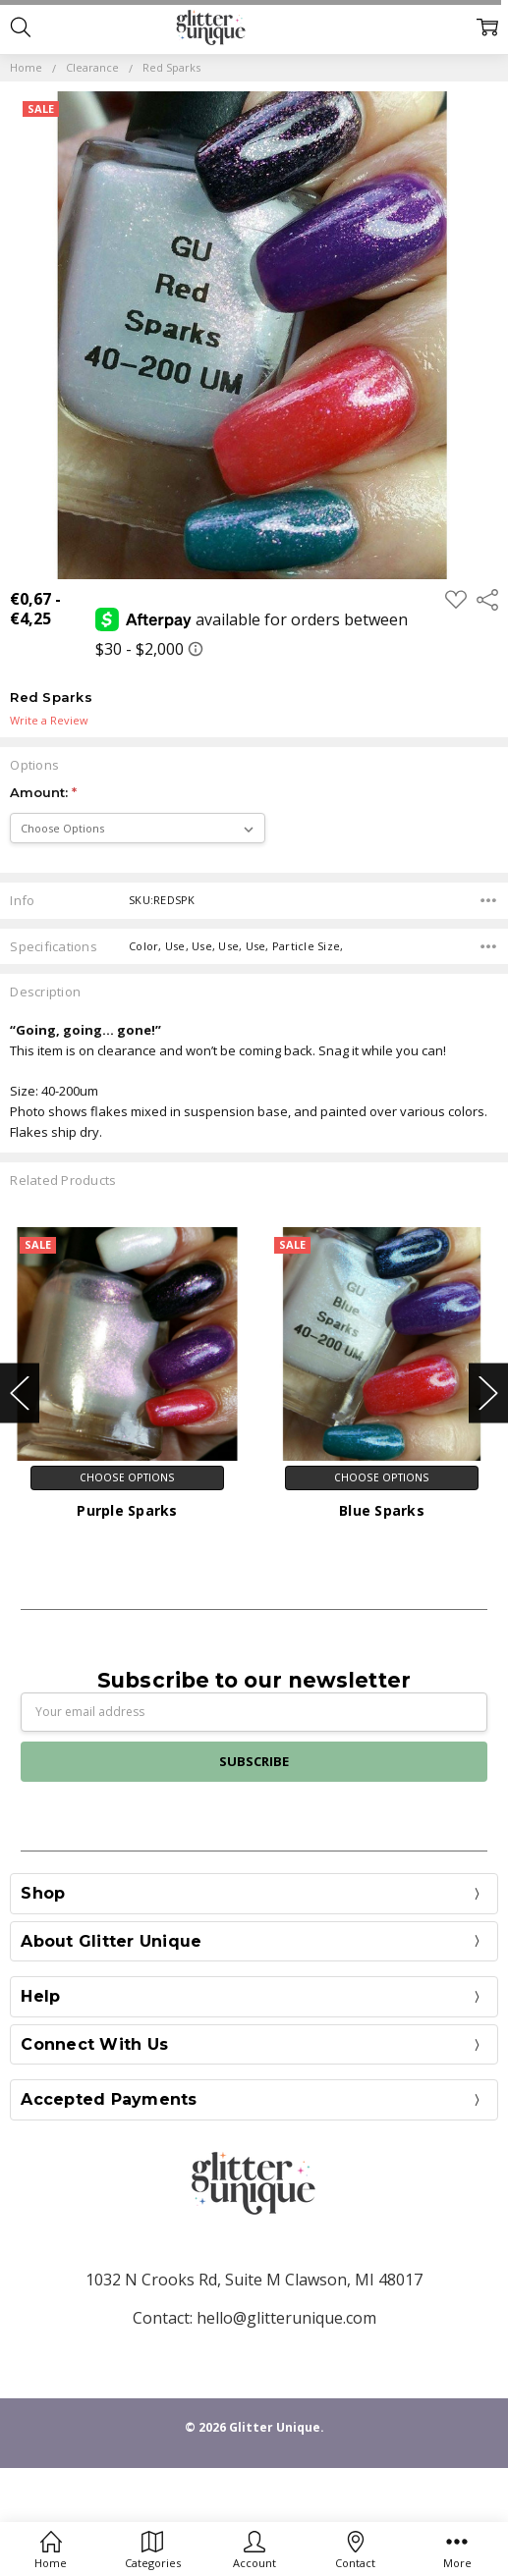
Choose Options (127, 1477)
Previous (19, 1392)
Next (488, 1392)
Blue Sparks (381, 1510)
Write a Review (49, 721)
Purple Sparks (127, 1510)
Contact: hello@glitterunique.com (254, 2318)
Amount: (43, 792)
